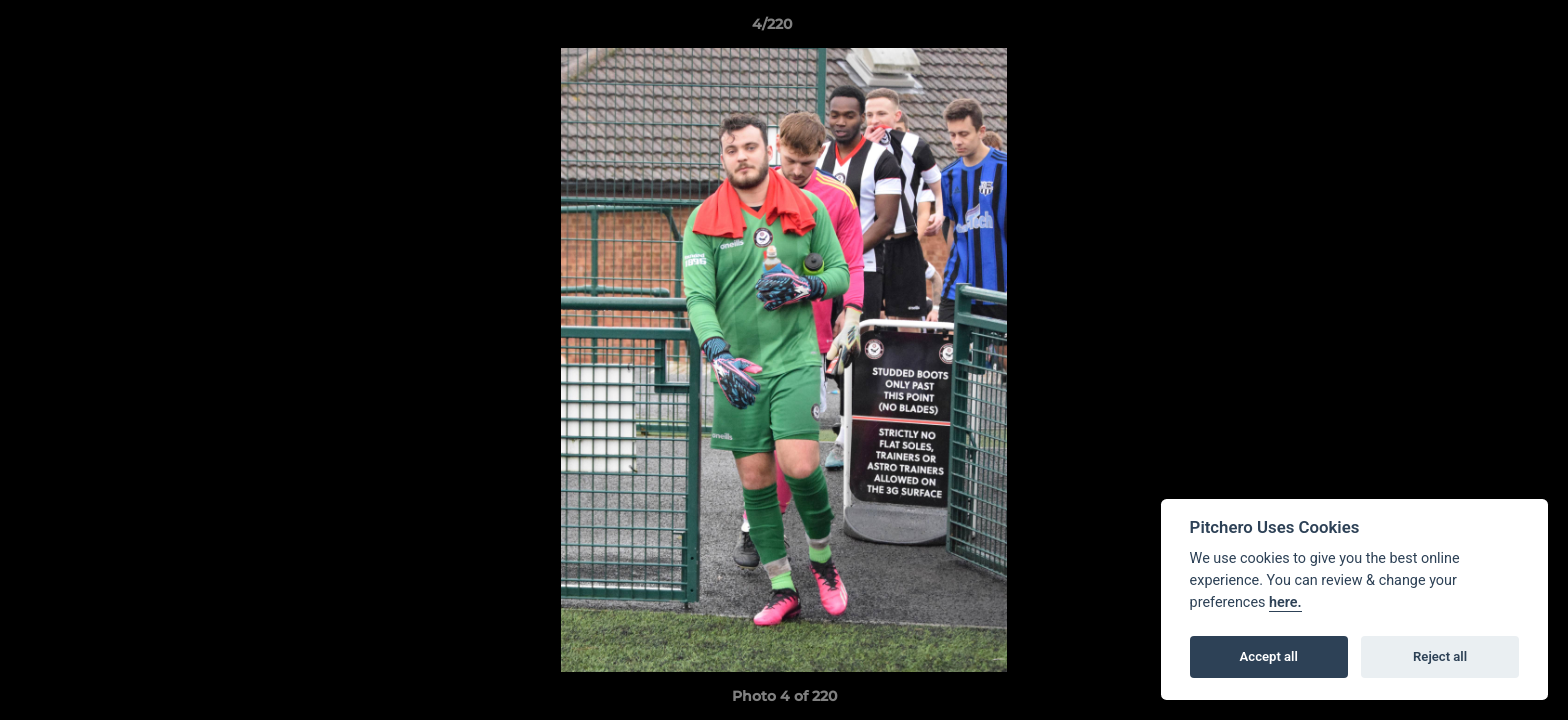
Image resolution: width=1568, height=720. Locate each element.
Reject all (1440, 656)
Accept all (1269, 656)
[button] (1484, 29)
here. (1285, 602)
